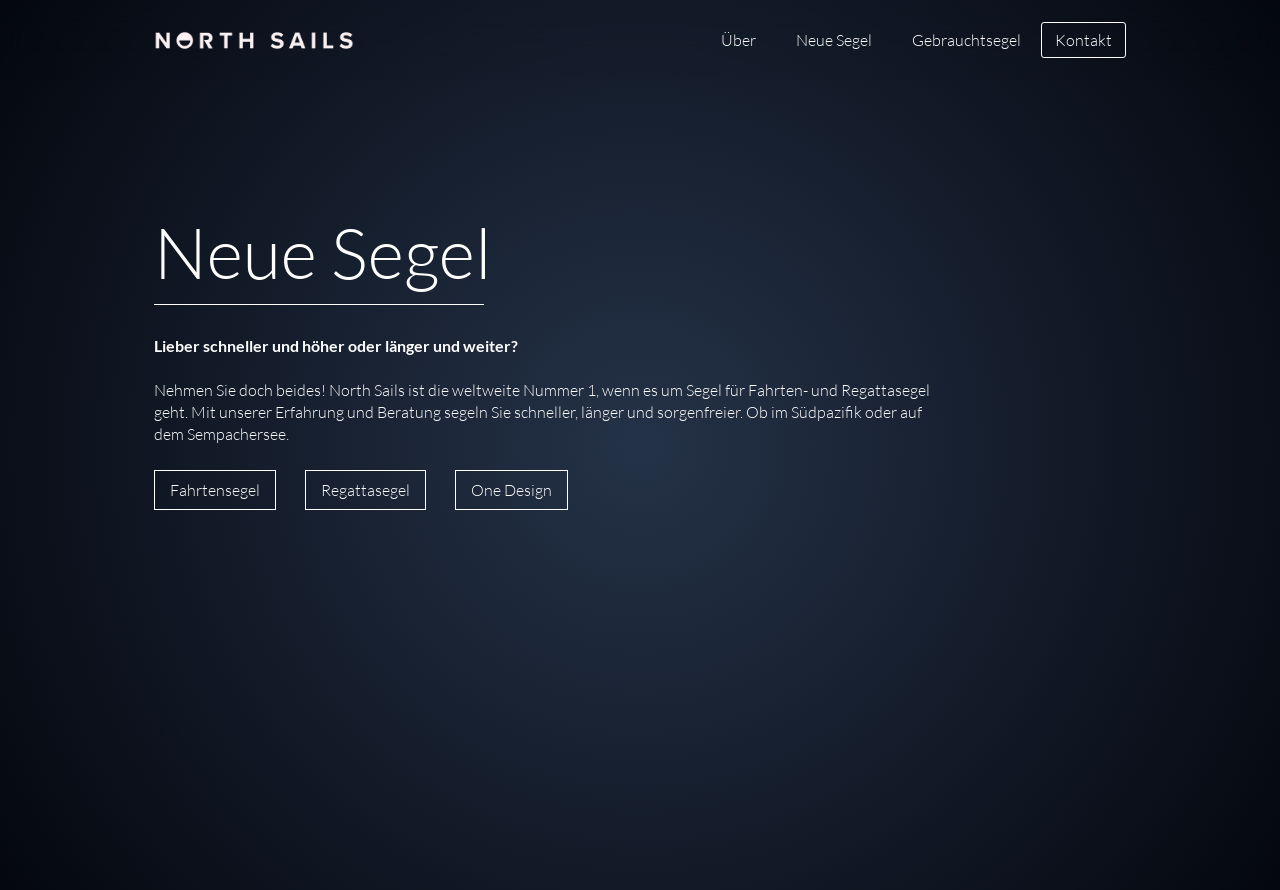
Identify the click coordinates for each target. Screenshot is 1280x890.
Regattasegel (365, 490)
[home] (254, 30)
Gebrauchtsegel (966, 40)
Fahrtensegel (215, 490)
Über (738, 40)
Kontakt (1083, 40)
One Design (511, 490)
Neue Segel (834, 40)
